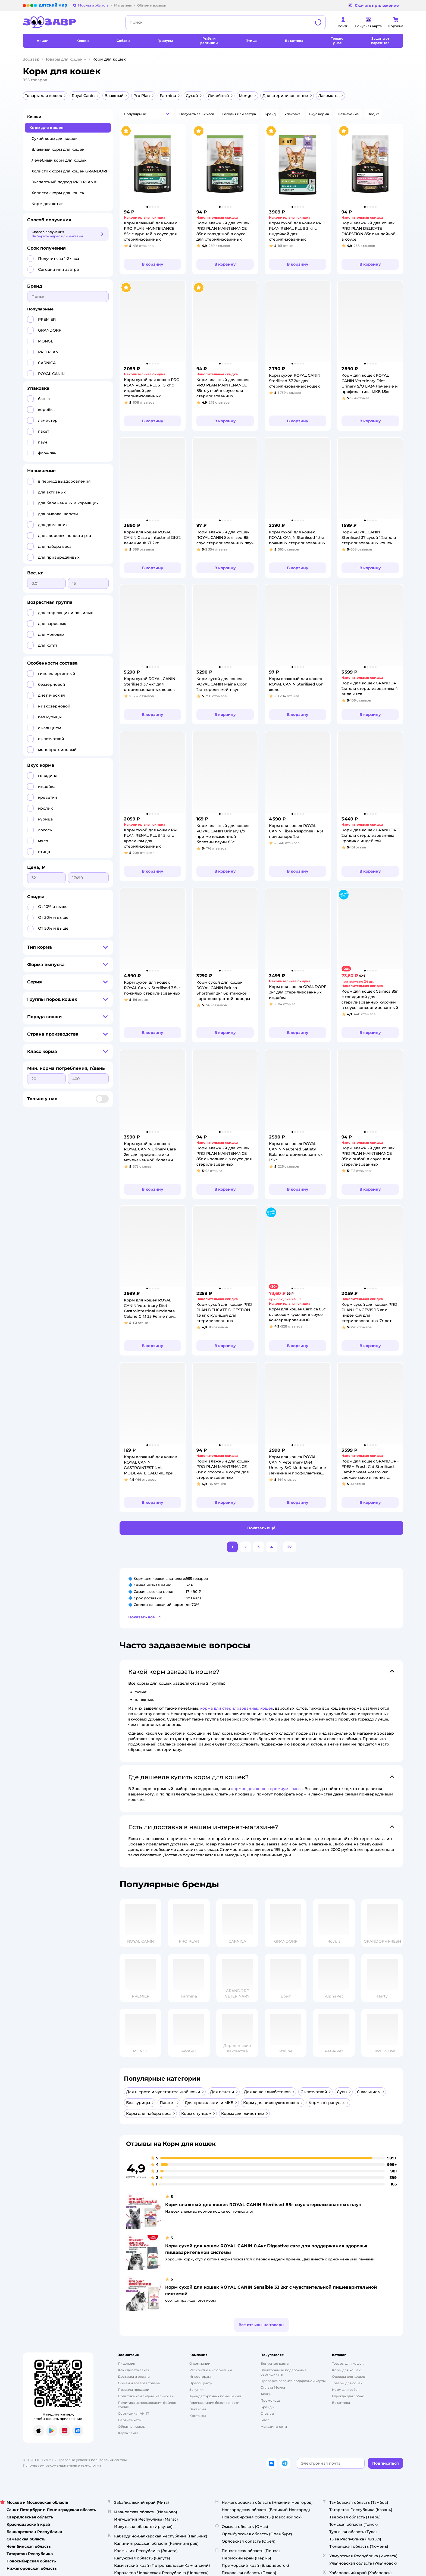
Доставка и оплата (134, 2376)
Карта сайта (128, 2433)
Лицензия (126, 2363)
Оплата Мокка (273, 2387)
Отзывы (267, 2413)
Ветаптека (341, 2403)
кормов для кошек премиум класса (267, 1788)
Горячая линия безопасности (214, 2403)
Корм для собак (345, 2390)
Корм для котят (47, 203)
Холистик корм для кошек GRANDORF (70, 171)
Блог (265, 2420)
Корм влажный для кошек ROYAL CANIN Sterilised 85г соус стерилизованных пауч (263, 2204)
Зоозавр (31, 59)
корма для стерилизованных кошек (236, 1708)
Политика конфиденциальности (146, 2396)
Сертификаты (130, 2420)
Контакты (197, 2416)
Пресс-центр (200, 2383)
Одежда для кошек (348, 2376)
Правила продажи (133, 2390)
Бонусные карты (275, 2363)
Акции (266, 2394)
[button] (147, 114)
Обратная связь (131, 2426)
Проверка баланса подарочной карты (293, 2381)
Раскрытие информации (210, 2370)
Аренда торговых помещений (215, 2396)
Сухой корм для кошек (54, 138)
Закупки (196, 2390)
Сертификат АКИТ (133, 2413)
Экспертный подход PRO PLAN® (64, 182)
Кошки (34, 116)
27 (289, 1547)
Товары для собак (347, 2383)
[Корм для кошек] (346, 2370)
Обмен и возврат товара (139, 2383)
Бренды (267, 2407)
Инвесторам (200, 2376)
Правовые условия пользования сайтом (92, 2460)
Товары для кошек (63, 59)
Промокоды (271, 2400)
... (280, 1547)
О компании (199, 2363)
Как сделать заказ (133, 2370)
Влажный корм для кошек (58, 149)
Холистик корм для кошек (58, 192)
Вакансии (197, 2409)
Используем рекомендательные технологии (62, 2465)
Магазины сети (274, 2426)
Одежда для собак (348, 2396)
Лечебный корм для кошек (59, 160)
